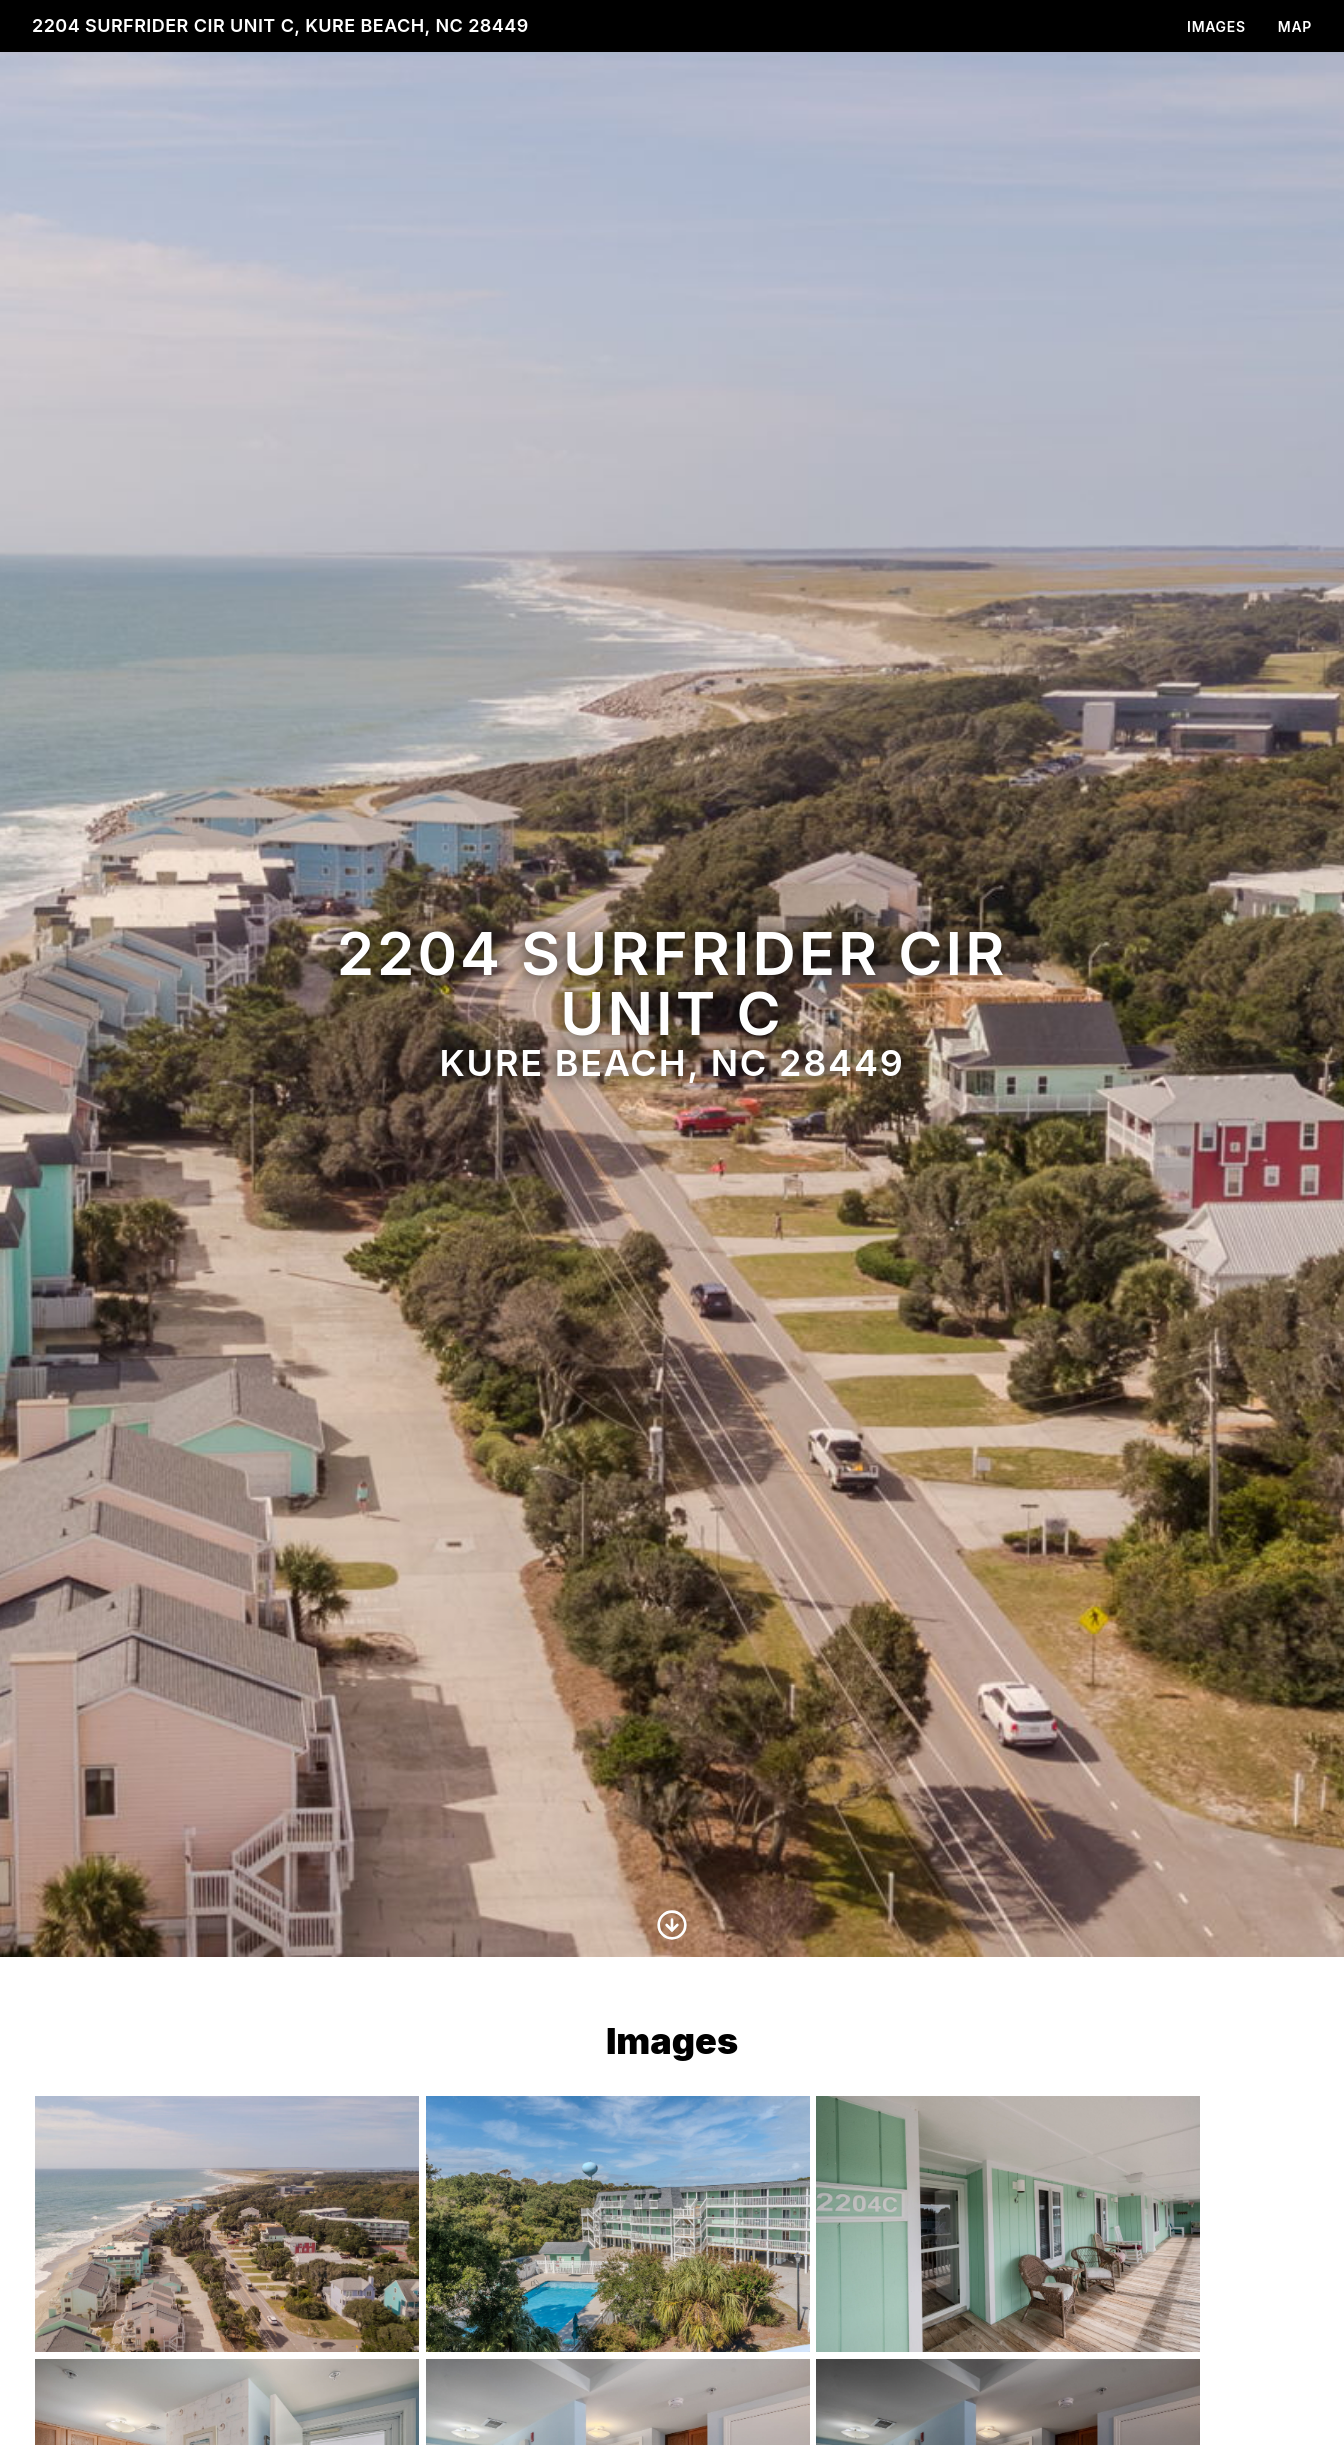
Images (1216, 26)
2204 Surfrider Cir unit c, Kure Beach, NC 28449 (280, 25)
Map (1295, 26)
